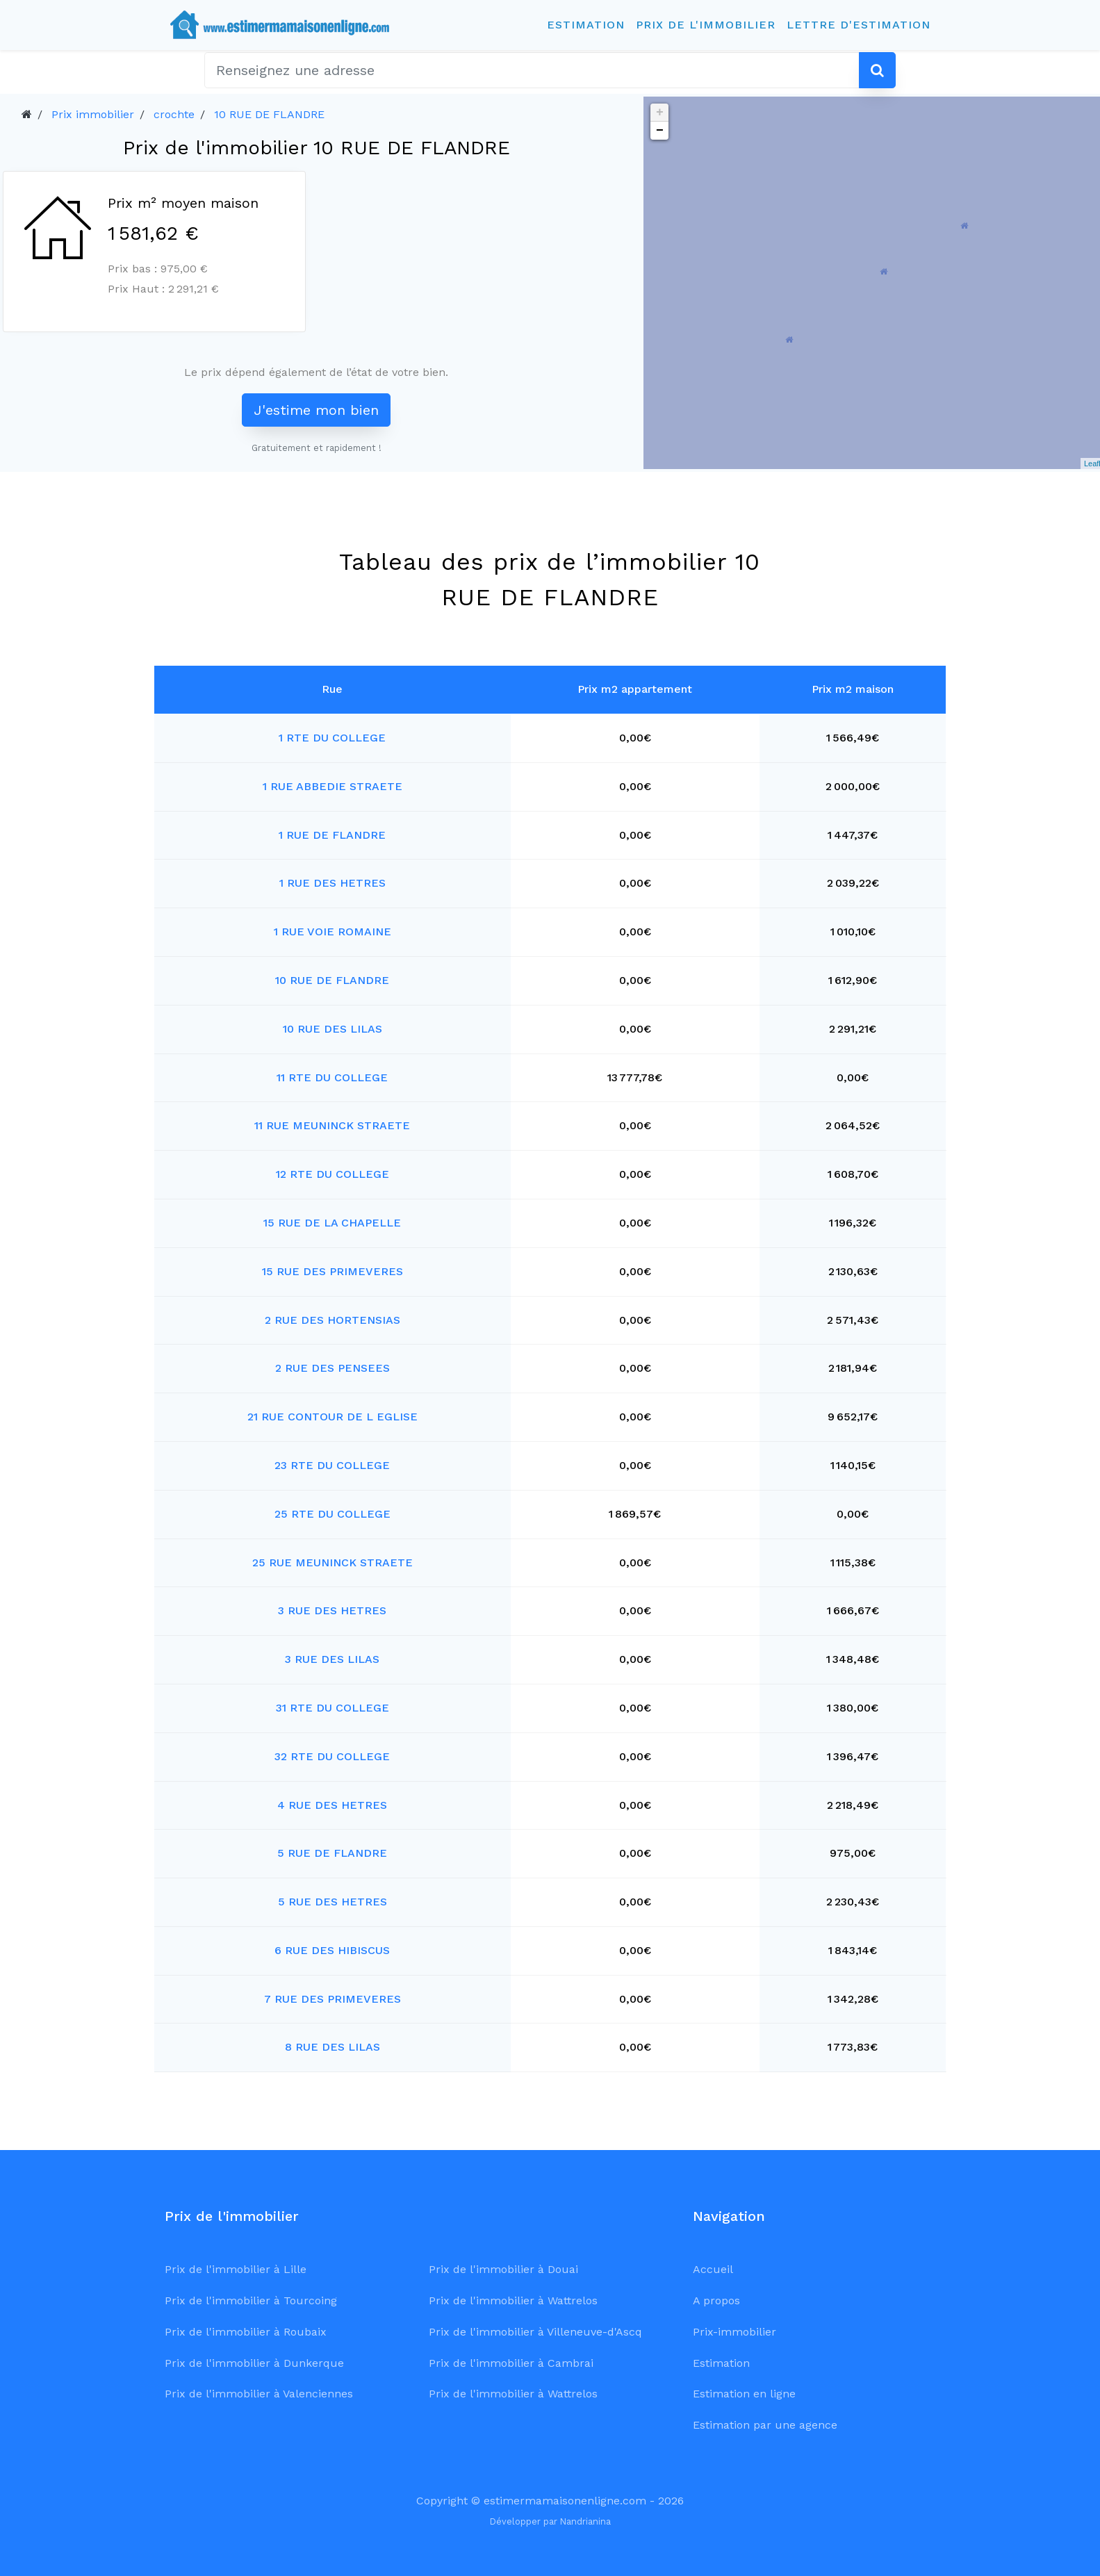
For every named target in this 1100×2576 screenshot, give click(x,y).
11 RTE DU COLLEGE (332, 1077)
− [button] (660, 130)
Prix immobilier (92, 114)
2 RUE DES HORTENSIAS (332, 1320)
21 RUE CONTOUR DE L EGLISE (332, 1416)
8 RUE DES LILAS (332, 2046)
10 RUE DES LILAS (332, 1028)
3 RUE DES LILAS (332, 1659)
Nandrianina (585, 2521)
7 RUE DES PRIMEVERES (332, 1998)
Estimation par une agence (765, 2424)
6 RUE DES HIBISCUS (332, 1950)
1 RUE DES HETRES (332, 882)
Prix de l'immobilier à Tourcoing (251, 2300)
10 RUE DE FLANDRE (269, 114)
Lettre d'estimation (858, 24)
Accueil (713, 2269)
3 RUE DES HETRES (332, 1610)
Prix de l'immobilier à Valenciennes (259, 2393)
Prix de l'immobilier (705, 24)
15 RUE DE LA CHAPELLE (332, 1222)
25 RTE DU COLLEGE (332, 1513)
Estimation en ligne (744, 2393)
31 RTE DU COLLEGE (332, 1707)
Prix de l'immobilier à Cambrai (511, 2363)
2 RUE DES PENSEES (332, 1368)
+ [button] (660, 112)
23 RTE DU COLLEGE (332, 1465)
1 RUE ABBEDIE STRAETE (332, 786)
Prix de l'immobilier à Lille (235, 2269)
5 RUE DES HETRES (332, 1901)
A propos (716, 2300)
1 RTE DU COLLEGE (332, 737)
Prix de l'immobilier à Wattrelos (513, 2300)
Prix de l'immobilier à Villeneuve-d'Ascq (535, 2331)
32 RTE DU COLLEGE (332, 1756)
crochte (174, 114)
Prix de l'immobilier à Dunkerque (254, 2363)
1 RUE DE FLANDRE (332, 835)
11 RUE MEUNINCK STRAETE (332, 1125)
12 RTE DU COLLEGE (332, 1174)
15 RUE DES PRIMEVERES (332, 1271)
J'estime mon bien (316, 410)
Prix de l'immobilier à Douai (503, 2269)
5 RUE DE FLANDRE (332, 1853)
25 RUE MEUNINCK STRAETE (332, 1562)
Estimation (586, 24)
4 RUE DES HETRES (332, 1805)
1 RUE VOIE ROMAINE (332, 931)
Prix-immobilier (734, 2331)
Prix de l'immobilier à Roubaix (246, 2331)
